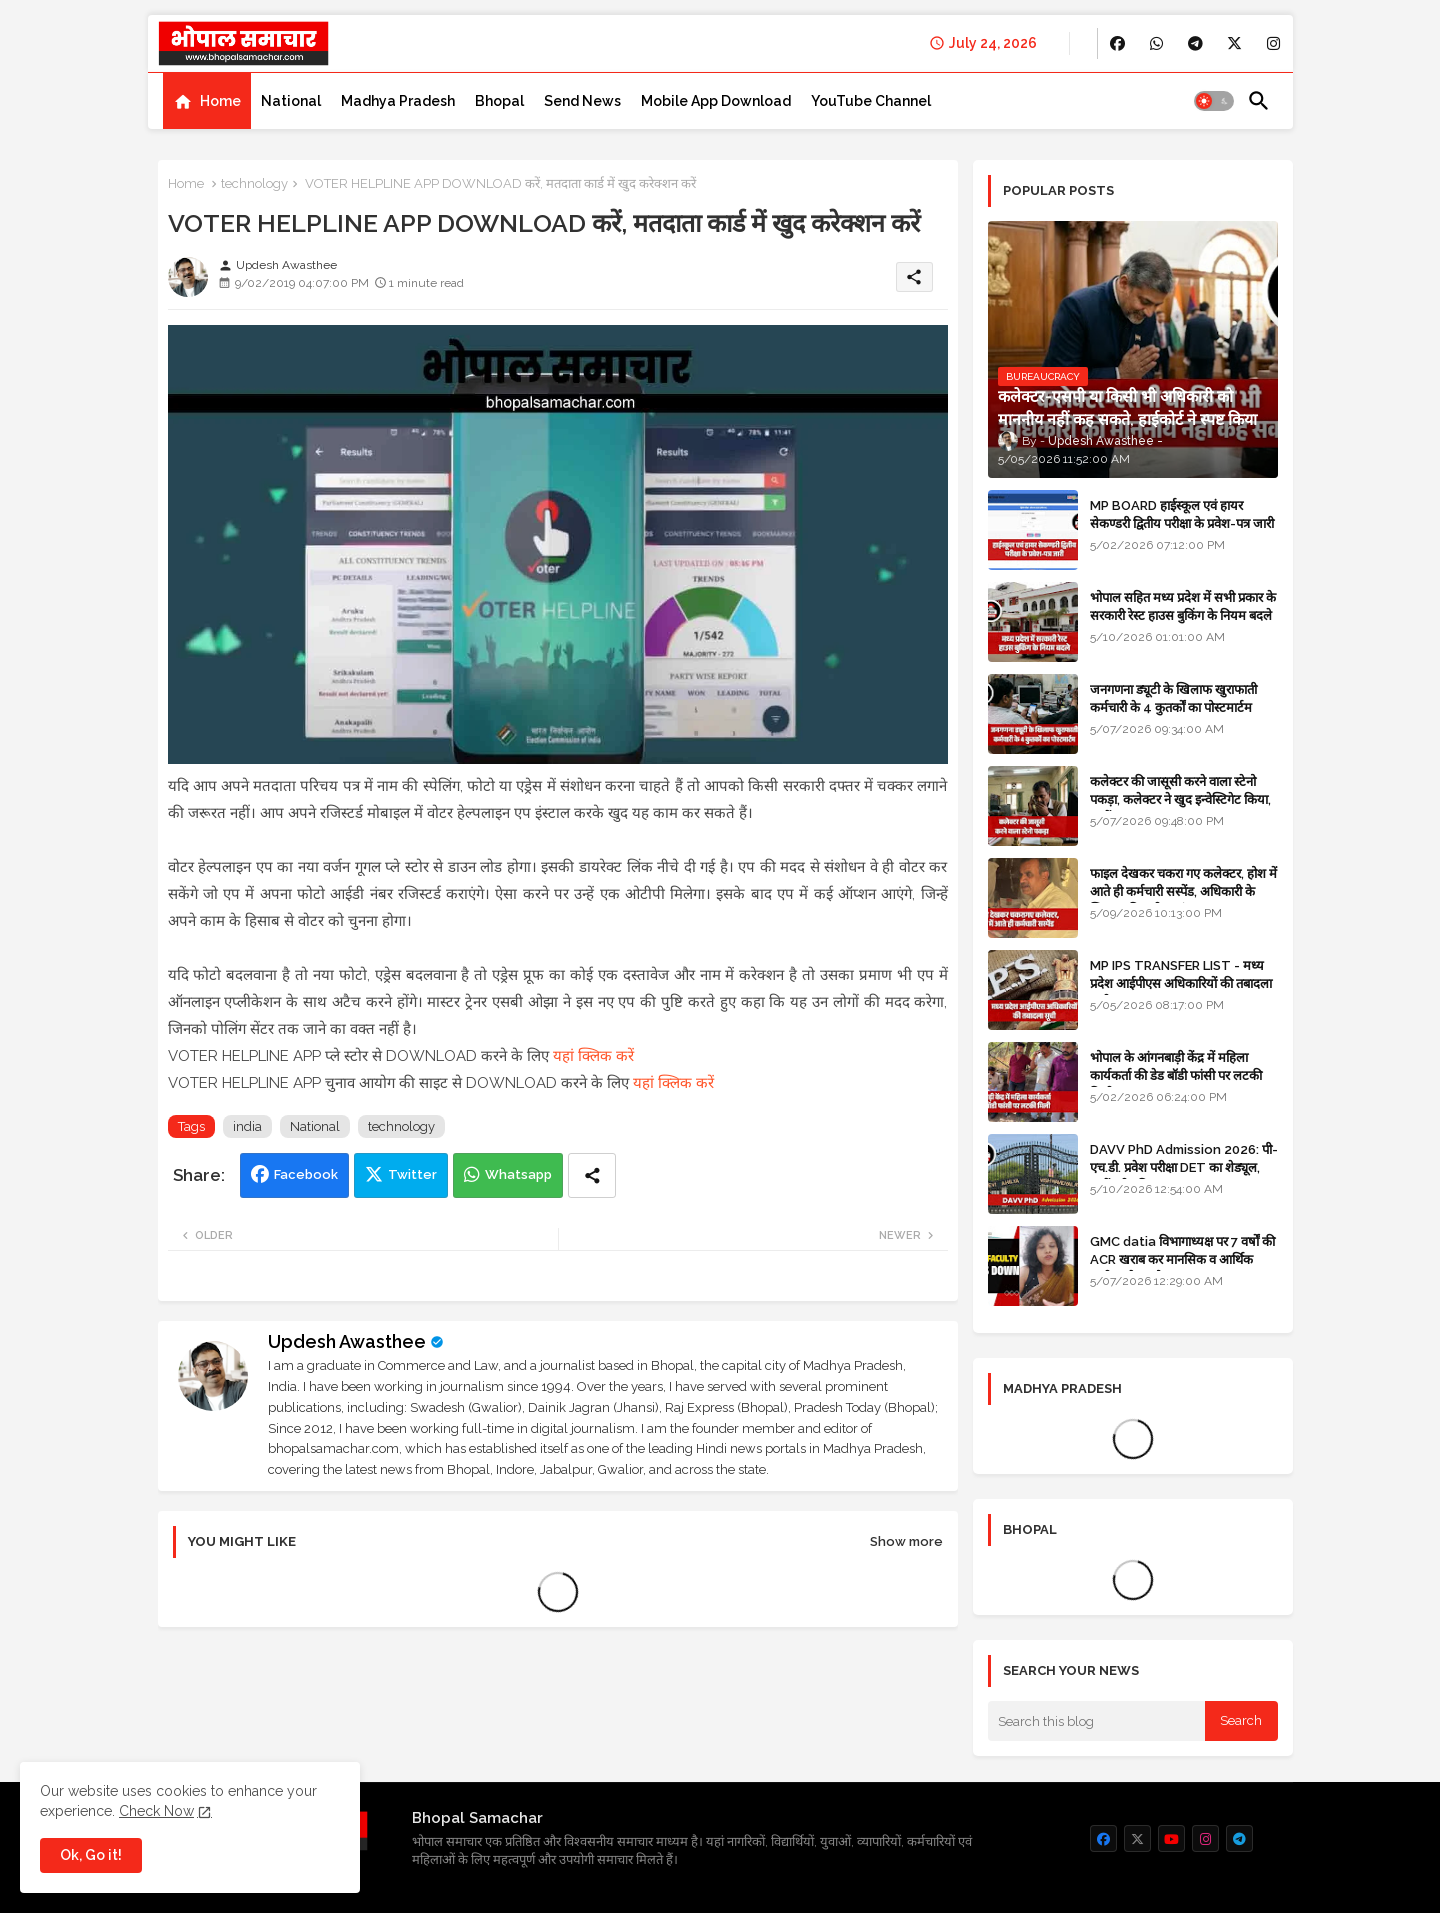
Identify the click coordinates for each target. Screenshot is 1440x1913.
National (291, 101)
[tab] (207, 101)
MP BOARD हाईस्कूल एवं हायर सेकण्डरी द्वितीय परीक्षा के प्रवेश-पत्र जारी (1182, 514)
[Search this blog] (1097, 1721)
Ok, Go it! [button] (91, 1855)
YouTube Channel (871, 101)
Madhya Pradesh (398, 101)
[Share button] (592, 1175)
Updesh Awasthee (347, 1341)
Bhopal (499, 101)
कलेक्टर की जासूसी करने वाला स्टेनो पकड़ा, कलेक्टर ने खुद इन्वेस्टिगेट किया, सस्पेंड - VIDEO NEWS (1180, 799)
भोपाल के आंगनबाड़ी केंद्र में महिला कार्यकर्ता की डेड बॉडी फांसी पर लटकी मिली (1176, 1075)
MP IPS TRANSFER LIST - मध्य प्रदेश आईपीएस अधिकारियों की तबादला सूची (1181, 983)
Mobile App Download (716, 101)
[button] (1214, 101)
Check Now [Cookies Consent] (156, 1811)
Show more (906, 1541)
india (247, 1126)
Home (220, 101)
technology (254, 183)
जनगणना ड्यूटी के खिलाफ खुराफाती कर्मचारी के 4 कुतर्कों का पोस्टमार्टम (1173, 698)
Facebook (306, 1174)
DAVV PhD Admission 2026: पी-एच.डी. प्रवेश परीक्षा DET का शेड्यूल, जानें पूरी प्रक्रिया (1184, 1167)
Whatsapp (518, 1174)
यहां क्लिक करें (593, 1056)
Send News (582, 101)
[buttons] (1117, 43)
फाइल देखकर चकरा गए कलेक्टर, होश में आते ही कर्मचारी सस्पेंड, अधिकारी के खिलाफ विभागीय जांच (1183, 891)
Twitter (412, 1174)
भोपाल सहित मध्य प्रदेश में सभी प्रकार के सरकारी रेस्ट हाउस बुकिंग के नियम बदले (1183, 606)
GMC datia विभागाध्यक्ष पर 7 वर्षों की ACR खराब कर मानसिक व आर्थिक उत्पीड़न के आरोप (1182, 1259)
